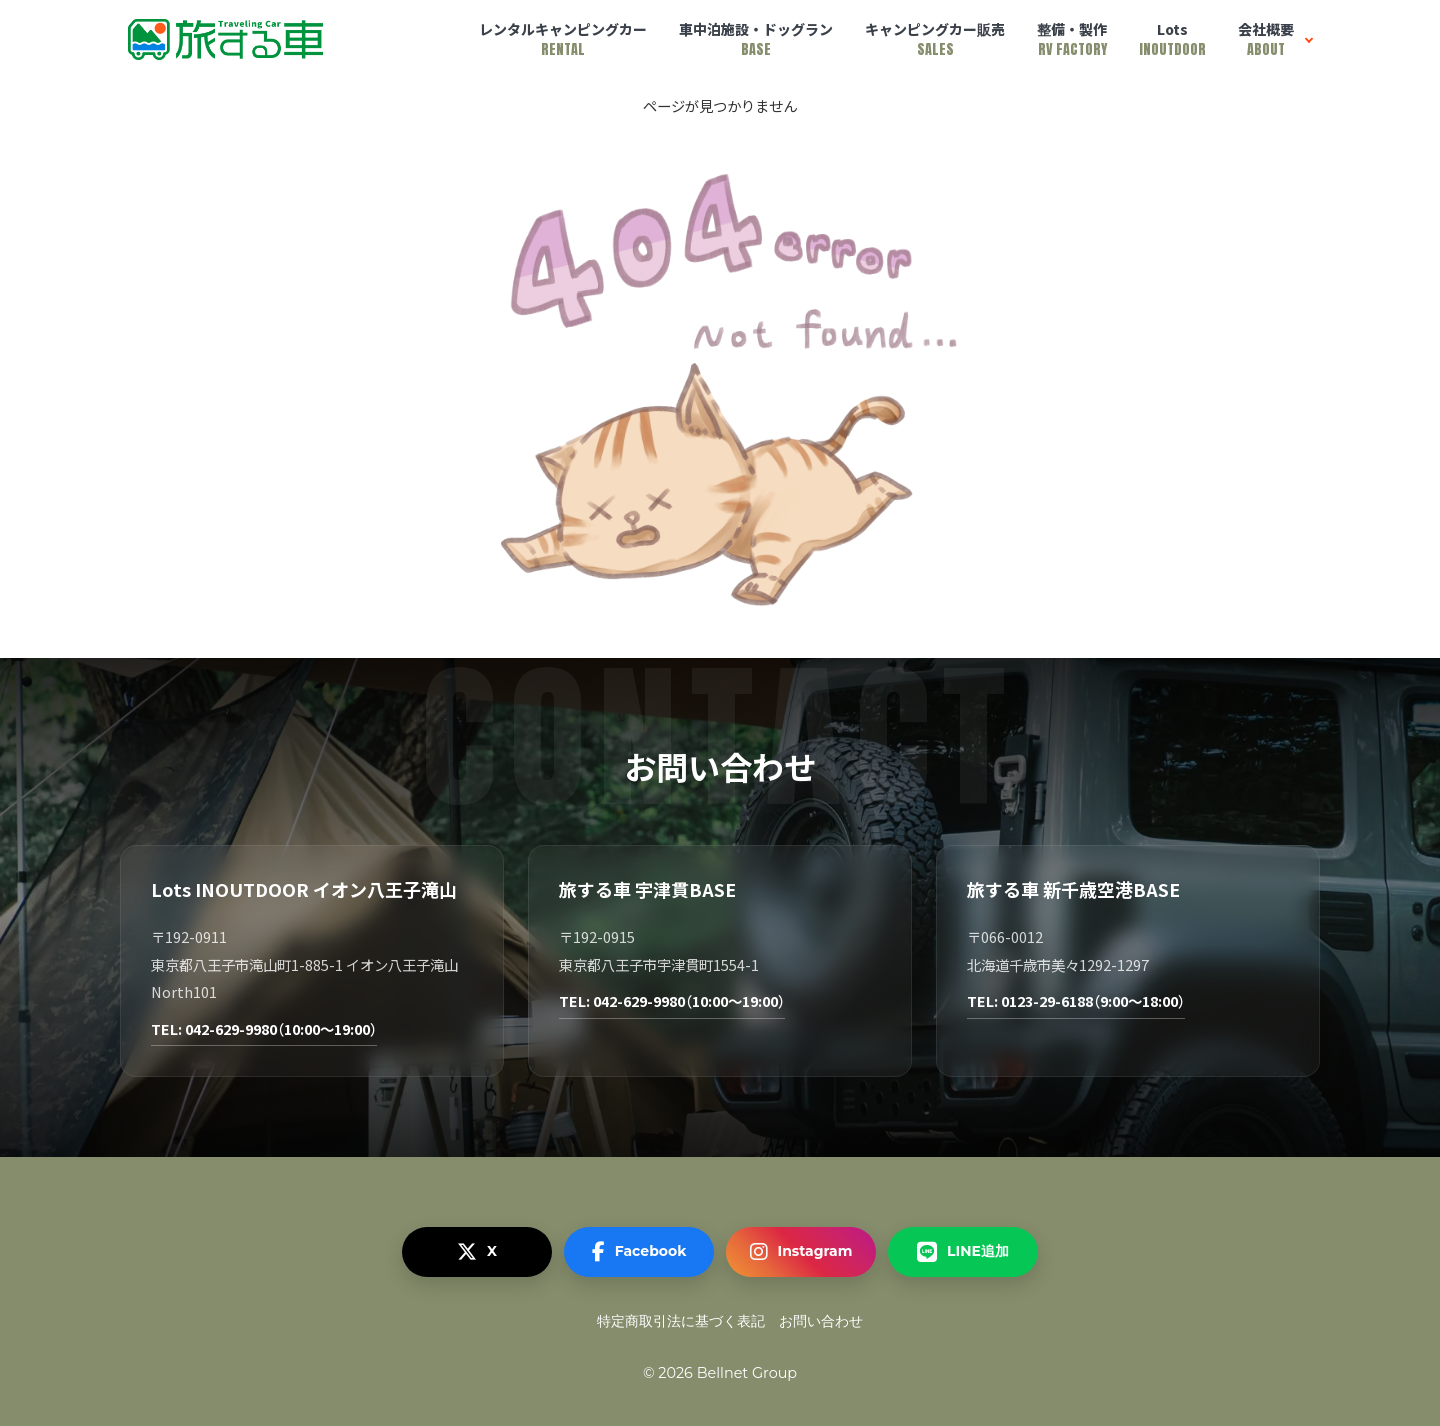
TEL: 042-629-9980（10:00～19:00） (264, 1028)
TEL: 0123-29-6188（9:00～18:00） (1076, 1000)
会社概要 (1266, 39)
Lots (1172, 39)
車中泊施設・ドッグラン (756, 39)
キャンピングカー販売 (935, 39)
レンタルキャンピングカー (563, 39)
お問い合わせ (821, 1321)
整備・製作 (1072, 39)
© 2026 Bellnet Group (720, 1373)
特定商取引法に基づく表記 (681, 1321)
